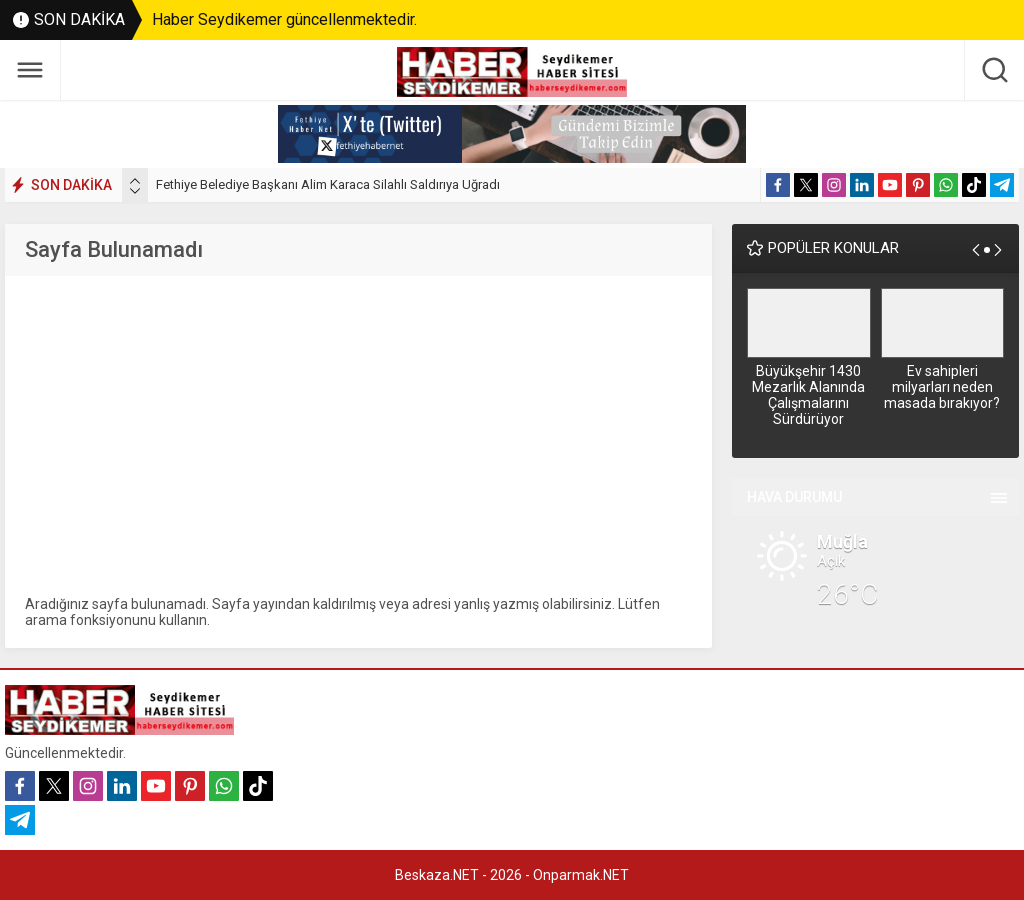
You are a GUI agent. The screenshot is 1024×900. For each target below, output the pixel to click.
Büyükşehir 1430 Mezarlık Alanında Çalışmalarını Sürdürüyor (808, 395)
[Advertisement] (358, 436)
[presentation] (135, 181)
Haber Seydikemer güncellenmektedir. (284, 19)
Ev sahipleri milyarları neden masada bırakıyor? (942, 387)
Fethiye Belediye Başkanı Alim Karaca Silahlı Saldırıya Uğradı (328, 184)
